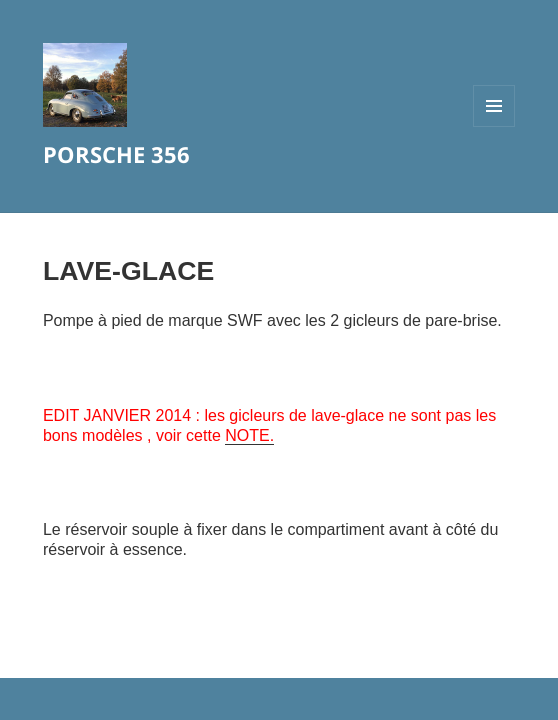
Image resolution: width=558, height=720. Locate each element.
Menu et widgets (494, 126)
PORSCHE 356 (116, 154)
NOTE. (249, 435)
